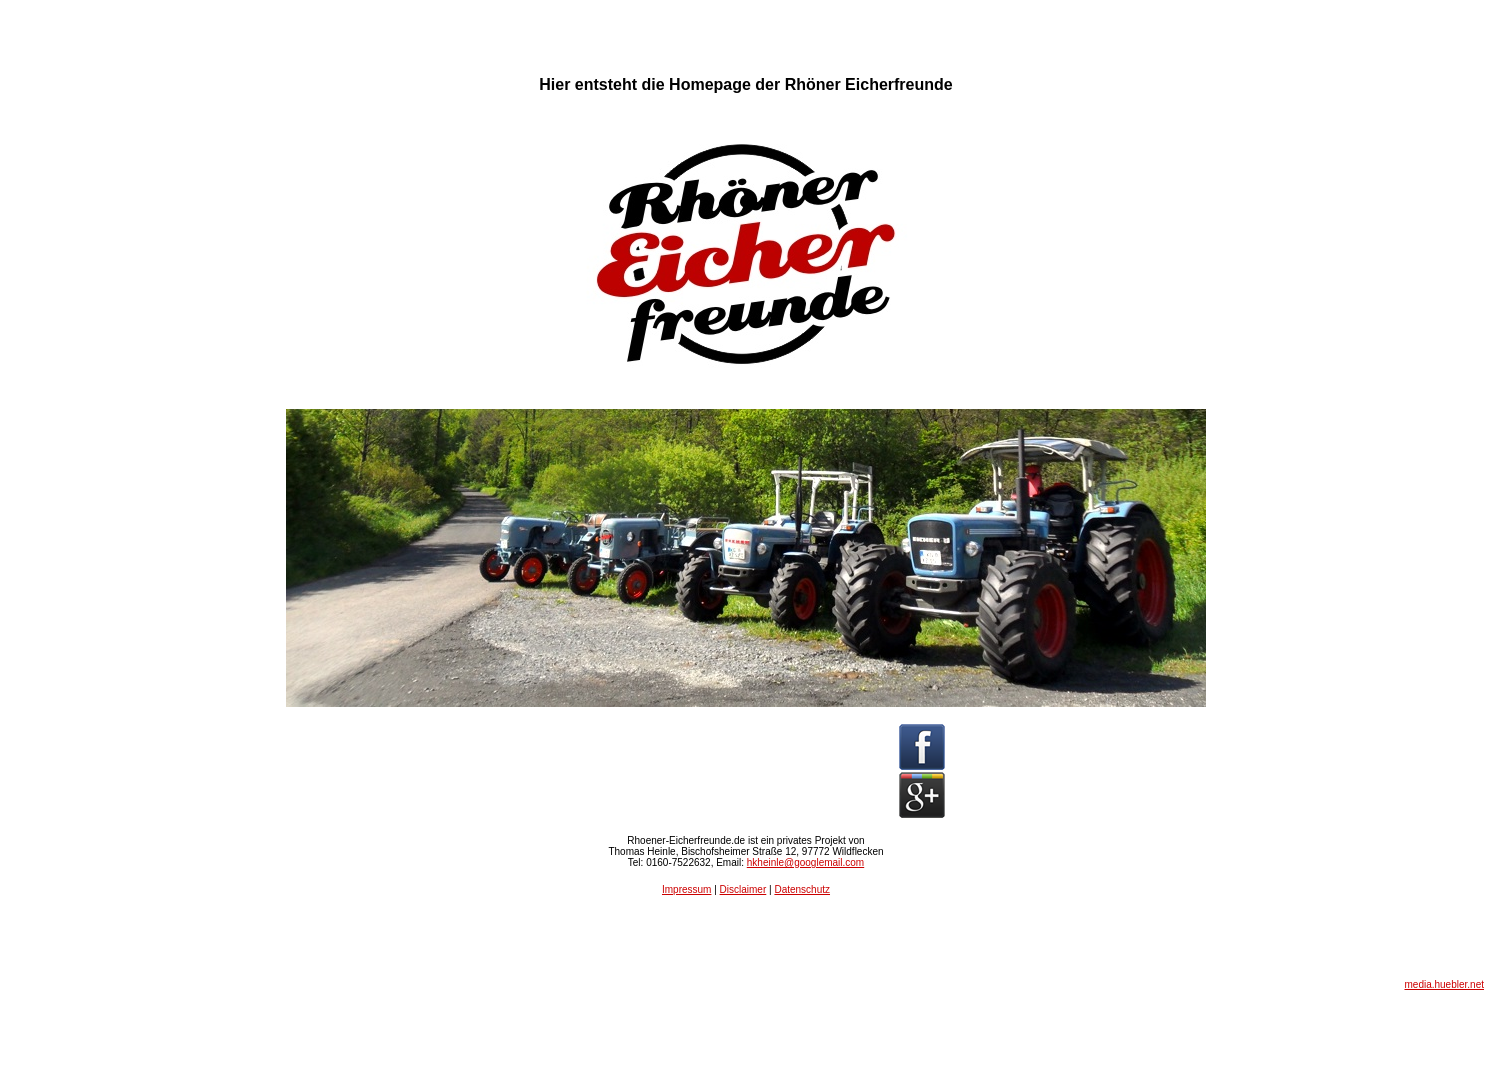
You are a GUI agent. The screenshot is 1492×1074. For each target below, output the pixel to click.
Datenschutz (802, 889)
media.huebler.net (1444, 984)
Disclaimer (743, 889)
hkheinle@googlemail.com (805, 862)
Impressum (686, 889)
